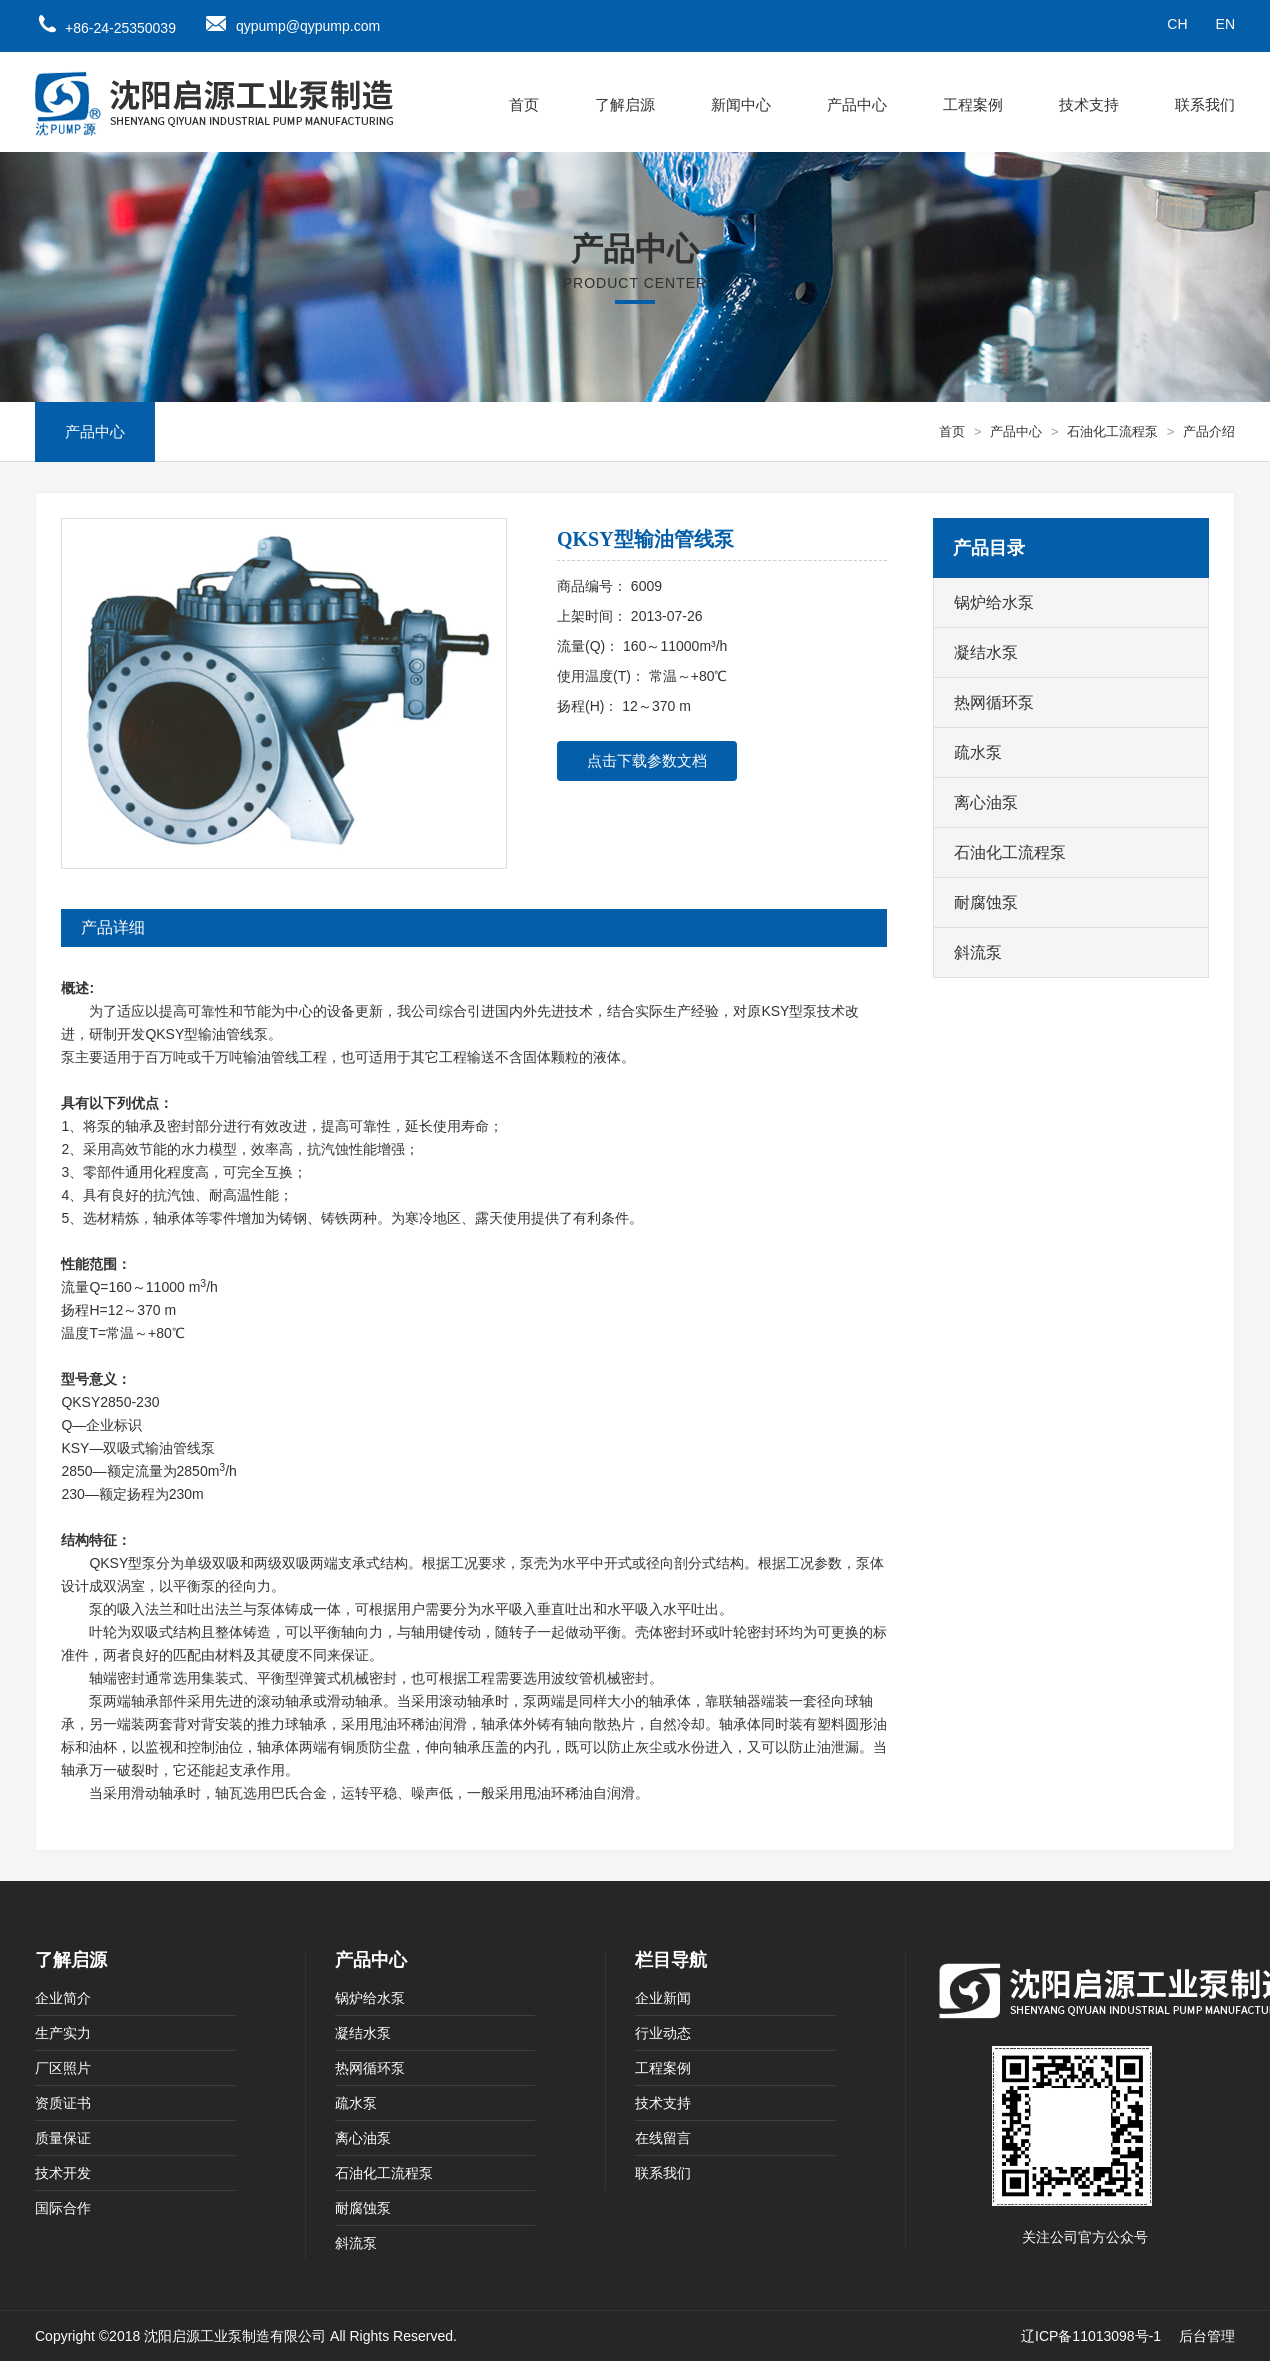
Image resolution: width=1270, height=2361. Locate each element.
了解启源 (625, 104)
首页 (524, 104)
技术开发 (63, 2173)
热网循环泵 (994, 702)
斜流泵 (978, 952)
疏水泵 (978, 752)
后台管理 (1207, 2336)
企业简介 (63, 1998)
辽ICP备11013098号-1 (1091, 2336)
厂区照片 (63, 2068)
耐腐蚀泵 (986, 902)
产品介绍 (1209, 431)
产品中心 (857, 104)
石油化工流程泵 (1112, 431)
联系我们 (1205, 104)
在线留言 (663, 2138)
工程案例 (973, 104)
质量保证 (63, 2138)
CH (1177, 24)
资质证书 (63, 2103)
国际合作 (63, 2208)
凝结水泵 (986, 652)
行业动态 (663, 2033)
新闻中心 (741, 104)
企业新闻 (663, 1998)
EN (1225, 24)
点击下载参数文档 (647, 761)
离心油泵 (986, 802)
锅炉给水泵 (994, 602)
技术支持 (1089, 104)
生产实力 (63, 2033)
